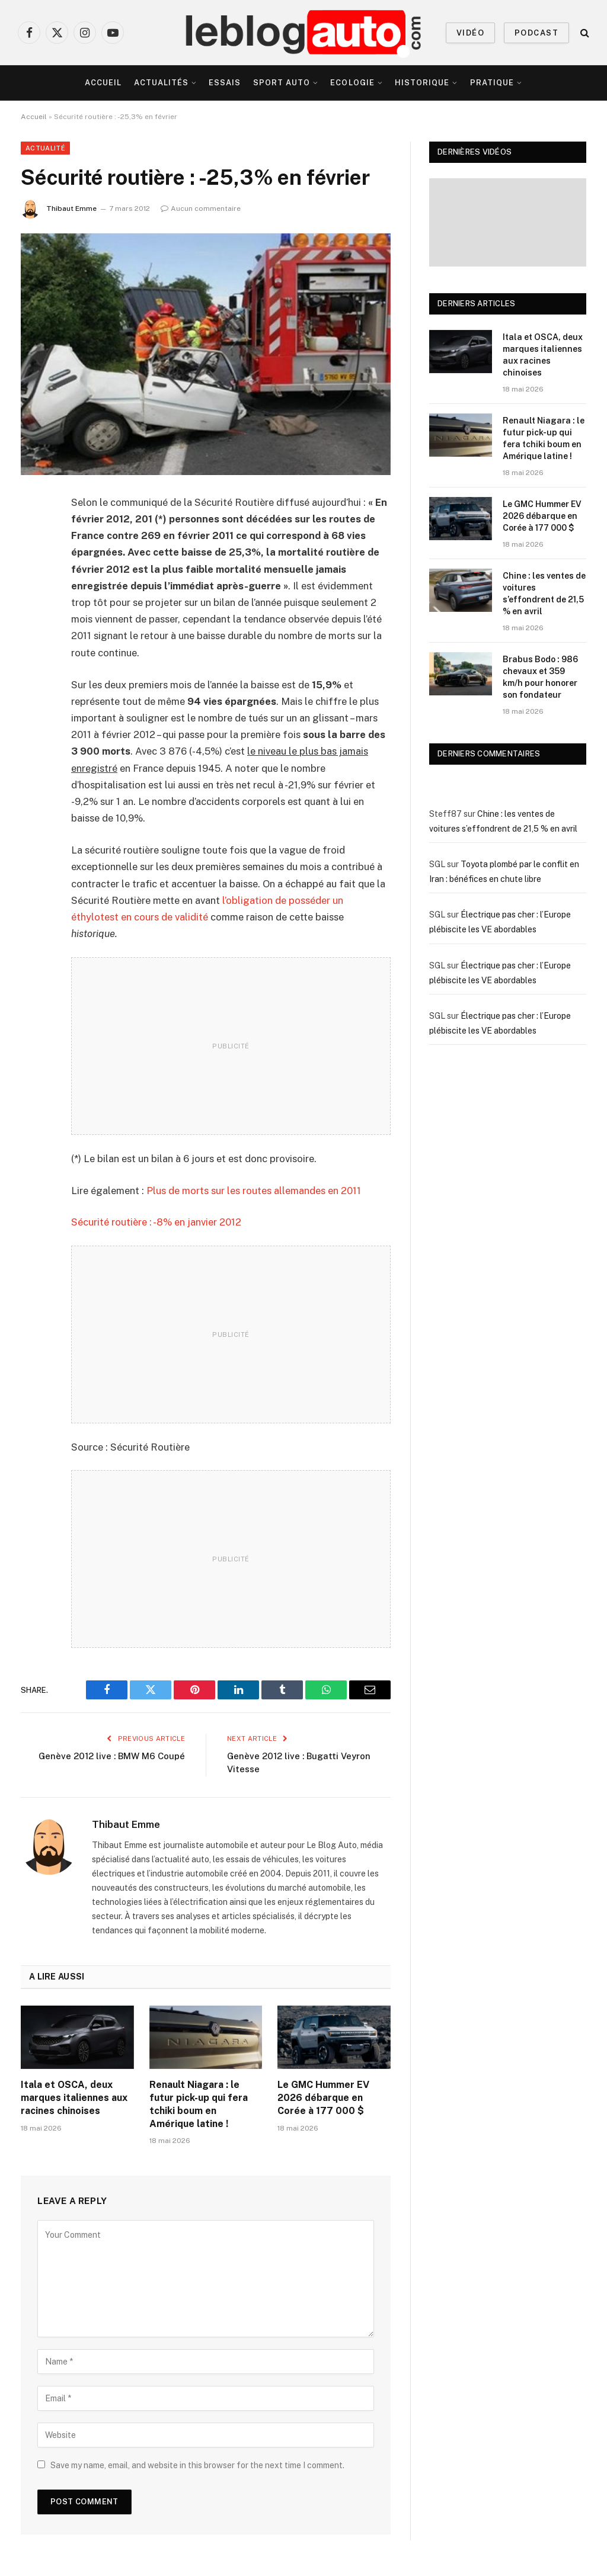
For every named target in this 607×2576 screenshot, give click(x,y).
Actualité (45, 148)
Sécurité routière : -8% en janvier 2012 (156, 1222)
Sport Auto (281, 82)
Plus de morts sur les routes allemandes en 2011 (253, 1190)
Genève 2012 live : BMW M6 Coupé (112, 1756)
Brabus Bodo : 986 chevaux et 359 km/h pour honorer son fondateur (540, 677)
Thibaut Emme (71, 208)
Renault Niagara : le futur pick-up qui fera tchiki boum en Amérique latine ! (198, 2104)
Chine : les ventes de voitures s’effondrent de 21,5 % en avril (544, 593)
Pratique (492, 82)
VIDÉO (470, 32)
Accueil (103, 82)
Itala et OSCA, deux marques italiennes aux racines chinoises (74, 2097)
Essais (225, 82)
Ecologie (352, 82)
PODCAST (536, 32)
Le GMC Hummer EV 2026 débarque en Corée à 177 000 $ (323, 2097)
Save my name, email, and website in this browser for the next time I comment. (197, 2465)
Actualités (161, 82)
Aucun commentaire (201, 208)
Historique (422, 82)
